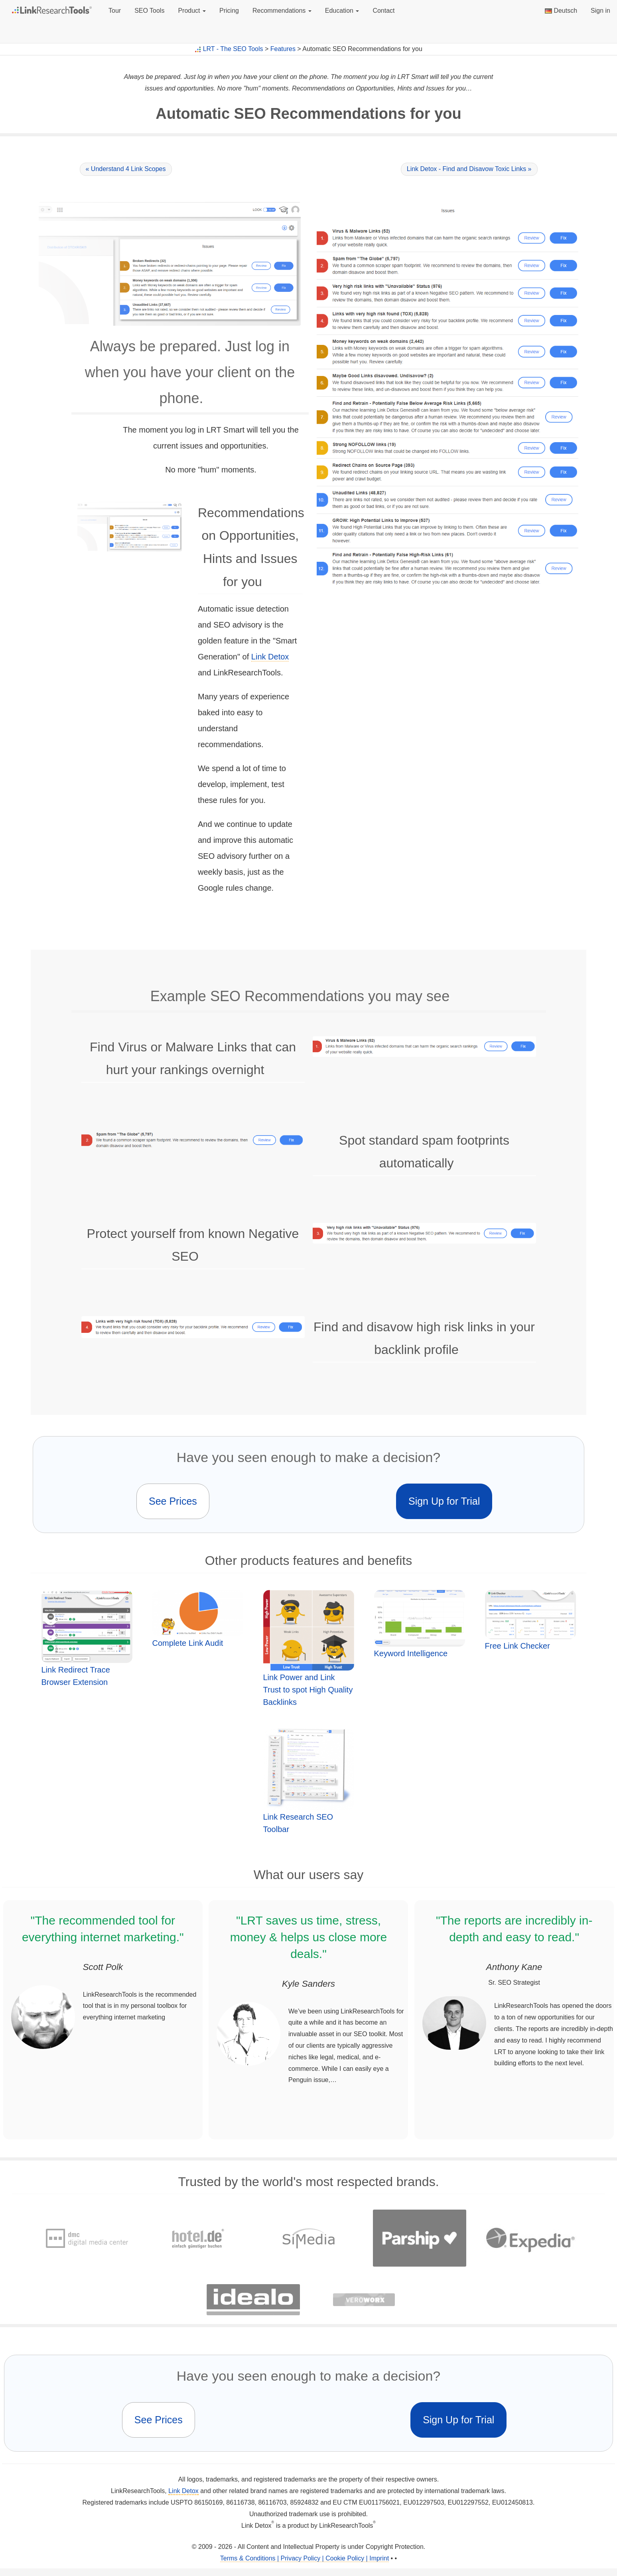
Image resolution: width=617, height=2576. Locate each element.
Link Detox (270, 656)
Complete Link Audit (187, 1643)
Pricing (229, 10)
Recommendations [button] (281, 10)
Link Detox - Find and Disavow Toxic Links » (469, 168)
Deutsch (561, 10)
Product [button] (192, 10)
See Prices (173, 1501)
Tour (114, 10)
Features (283, 48)
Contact (383, 10)
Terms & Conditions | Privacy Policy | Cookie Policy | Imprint (304, 2558)
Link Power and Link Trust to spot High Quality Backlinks (308, 1689)
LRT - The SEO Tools (233, 48)
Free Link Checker (517, 1645)
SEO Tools (149, 10)
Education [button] (342, 10)
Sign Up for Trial (444, 1501)
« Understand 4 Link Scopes (126, 168)
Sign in (600, 10)
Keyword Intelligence (411, 1653)
